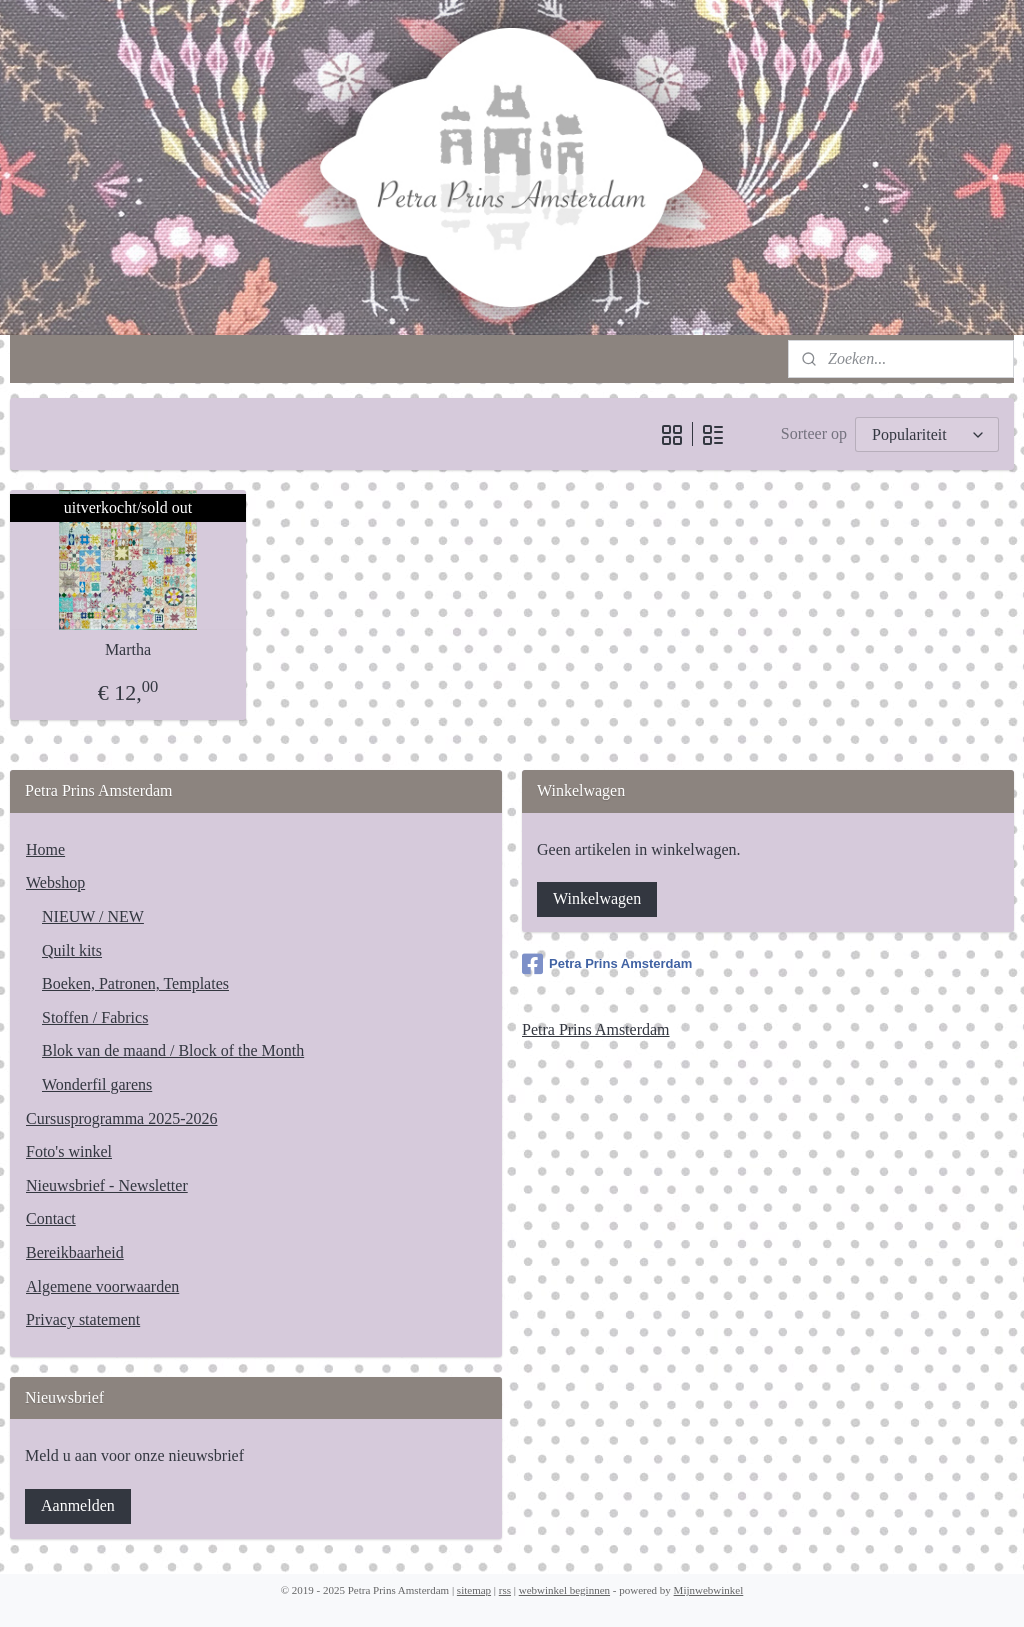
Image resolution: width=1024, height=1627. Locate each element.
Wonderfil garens (97, 1084)
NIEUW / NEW (93, 916)
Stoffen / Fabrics (95, 1017)
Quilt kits (72, 950)
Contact (51, 1218)
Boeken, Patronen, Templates (135, 983)
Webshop (55, 882)
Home (45, 849)
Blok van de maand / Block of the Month (173, 1050)
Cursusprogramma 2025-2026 (122, 1118)
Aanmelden (78, 1505)
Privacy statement (83, 1319)
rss (505, 1590)
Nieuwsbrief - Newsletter (107, 1185)
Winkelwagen (597, 898)
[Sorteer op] (927, 434)
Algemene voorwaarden (102, 1286)
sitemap (474, 1590)
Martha (128, 649)
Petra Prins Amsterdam (607, 964)
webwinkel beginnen (564, 1590)
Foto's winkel (69, 1151)
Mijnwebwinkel (709, 1590)
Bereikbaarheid (75, 1252)
